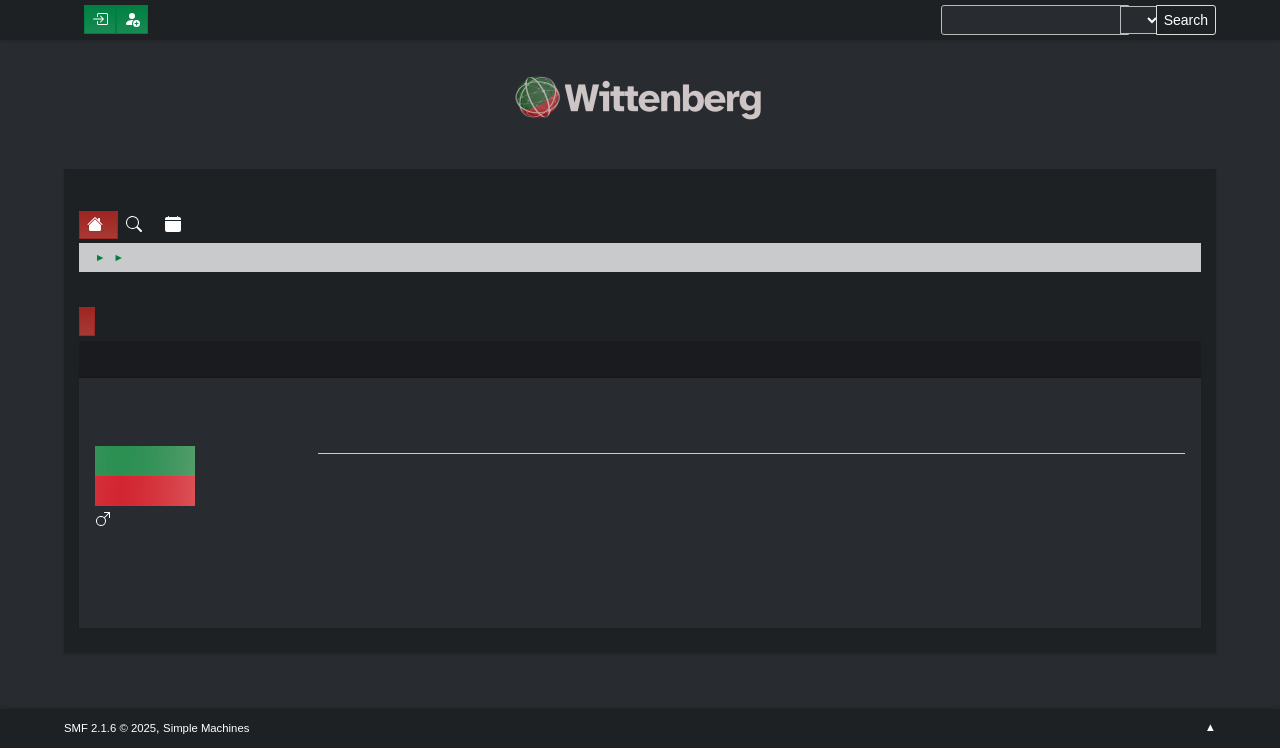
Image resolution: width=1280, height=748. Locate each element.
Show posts (204, 578)
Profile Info (87, 321)
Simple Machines (206, 728)
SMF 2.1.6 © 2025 (110, 728)
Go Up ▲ (1210, 728)
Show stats (204, 602)
